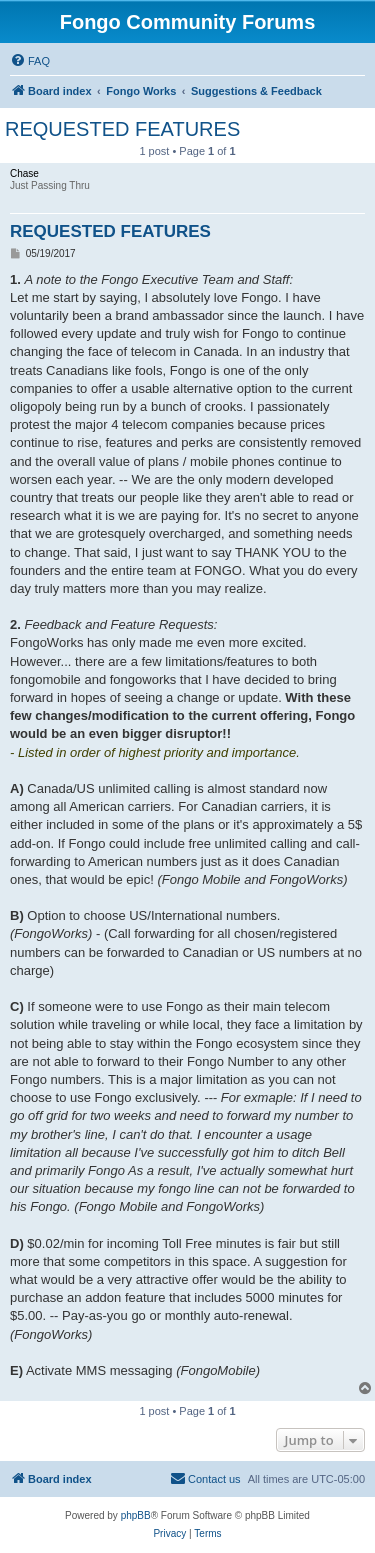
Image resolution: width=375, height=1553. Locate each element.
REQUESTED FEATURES (122, 129)
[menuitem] (30, 61)
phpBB (136, 1515)
